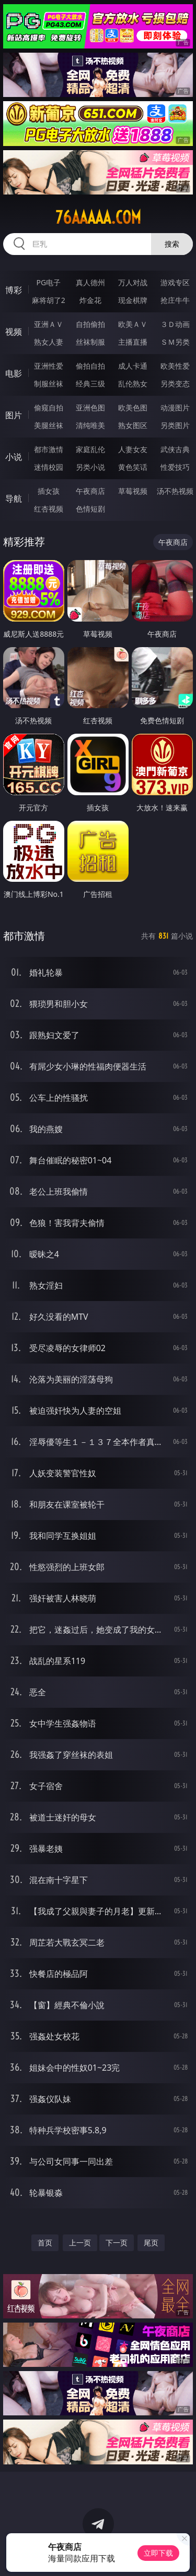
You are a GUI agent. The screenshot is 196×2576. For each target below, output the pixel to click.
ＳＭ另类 (175, 342)
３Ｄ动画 (175, 324)
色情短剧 (90, 509)
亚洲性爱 (48, 366)
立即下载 (158, 2553)
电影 (13, 373)
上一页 (80, 2242)
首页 (45, 2242)
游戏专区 (175, 282)
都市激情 (48, 449)
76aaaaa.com (98, 217)
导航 (13, 498)
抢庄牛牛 (175, 300)
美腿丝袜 (48, 425)
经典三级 (90, 383)
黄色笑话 (132, 467)
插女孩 (49, 491)
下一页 (117, 2242)
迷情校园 (48, 467)
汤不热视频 (175, 491)
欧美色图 (132, 407)
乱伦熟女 (132, 383)
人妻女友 (132, 449)
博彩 (13, 290)
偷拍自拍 (90, 366)
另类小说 (90, 467)
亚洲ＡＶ (48, 324)
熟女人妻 (48, 342)
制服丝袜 (48, 383)
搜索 (172, 244)
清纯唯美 (90, 425)
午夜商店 (90, 491)
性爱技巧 (175, 467)
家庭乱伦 (90, 449)
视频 (13, 331)
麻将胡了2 (48, 300)
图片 (13, 415)
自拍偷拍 (90, 324)
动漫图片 (175, 407)
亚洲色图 (90, 407)
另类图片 (175, 425)
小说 (13, 457)
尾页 (151, 2242)
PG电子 (48, 282)
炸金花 (90, 300)
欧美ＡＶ (132, 324)
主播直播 (132, 342)
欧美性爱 (175, 366)
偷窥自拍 (48, 407)
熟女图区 (132, 425)
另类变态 (175, 383)
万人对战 (132, 282)
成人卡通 (132, 366)
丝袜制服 (90, 342)
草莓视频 (132, 491)
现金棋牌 (132, 300)
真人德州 (90, 282)
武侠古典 (175, 449)
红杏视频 (48, 509)
